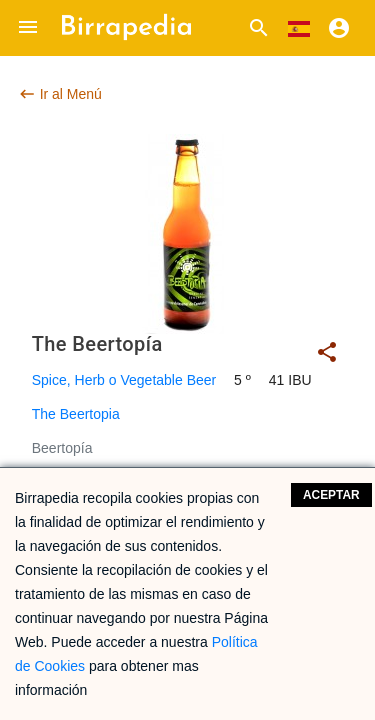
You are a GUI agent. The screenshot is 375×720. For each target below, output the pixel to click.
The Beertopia (76, 414)
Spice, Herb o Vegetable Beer (124, 380)
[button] (28, 28)
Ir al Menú (60, 94)
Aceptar (331, 495)
